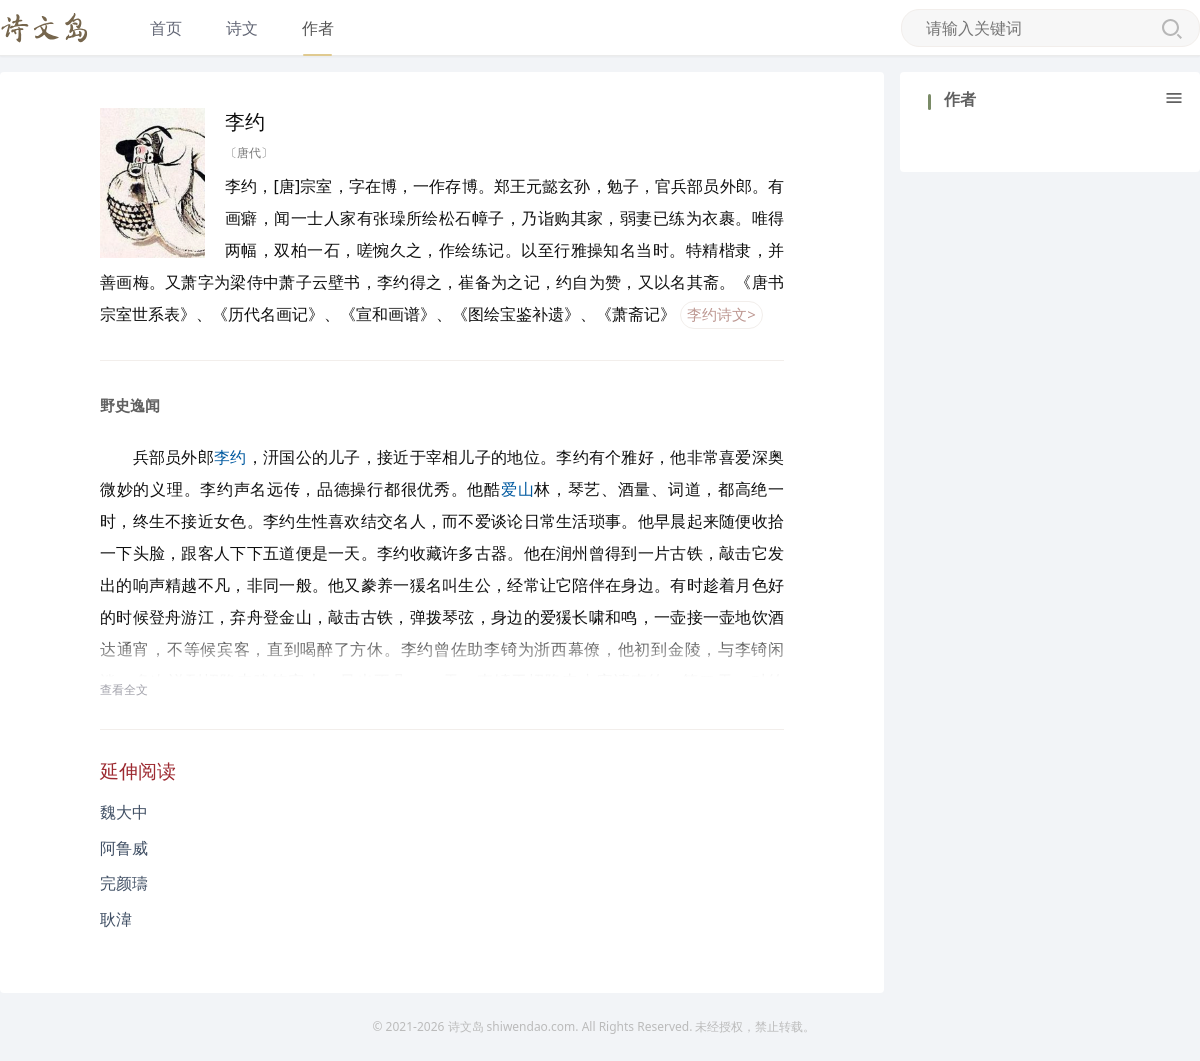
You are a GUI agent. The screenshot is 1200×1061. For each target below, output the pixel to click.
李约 (230, 457)
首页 (166, 28)
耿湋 (116, 919)
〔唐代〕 (249, 152)
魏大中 (124, 812)
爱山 (517, 489)
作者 (318, 28)
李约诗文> (721, 314)
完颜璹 (124, 883)
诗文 (242, 28)
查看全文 (124, 689)
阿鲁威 (124, 848)
